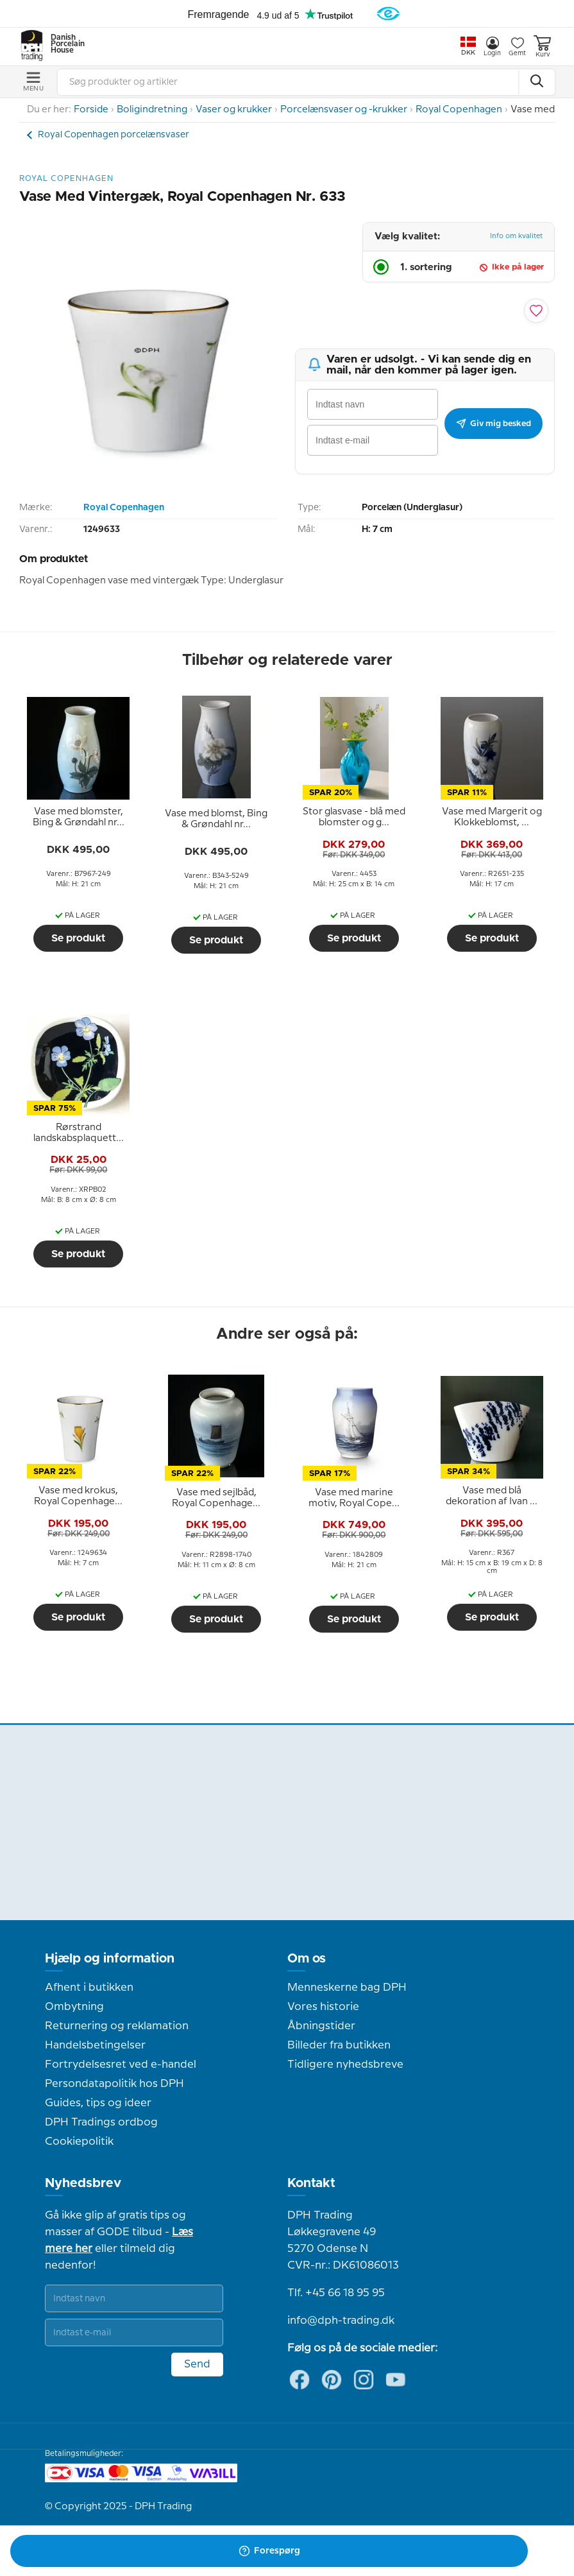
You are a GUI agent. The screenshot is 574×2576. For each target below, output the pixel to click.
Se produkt (78, 938)
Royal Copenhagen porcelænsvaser (113, 134)
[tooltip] (78, 817)
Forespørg (269, 2551)
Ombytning (74, 2007)
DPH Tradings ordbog (101, 2122)
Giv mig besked (493, 423)
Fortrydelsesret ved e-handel (120, 2064)
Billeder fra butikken (339, 2045)
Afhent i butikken (89, 1987)
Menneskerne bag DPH (347, 1987)
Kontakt (311, 2183)
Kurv (542, 46)
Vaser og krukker (234, 109)
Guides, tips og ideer (98, 2103)
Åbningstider (321, 2026)
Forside (91, 109)
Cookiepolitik (79, 2141)
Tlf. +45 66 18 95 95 (336, 2293)
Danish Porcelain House (63, 44)
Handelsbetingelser (95, 2045)
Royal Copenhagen (459, 109)
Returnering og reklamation (117, 2026)
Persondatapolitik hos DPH (114, 2084)
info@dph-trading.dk (340, 2320)
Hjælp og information (109, 1958)
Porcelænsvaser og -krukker (343, 109)
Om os (306, 1958)
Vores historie (323, 2007)
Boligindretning (152, 109)
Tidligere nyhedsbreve (345, 2064)
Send (197, 2364)
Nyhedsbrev (83, 2183)
